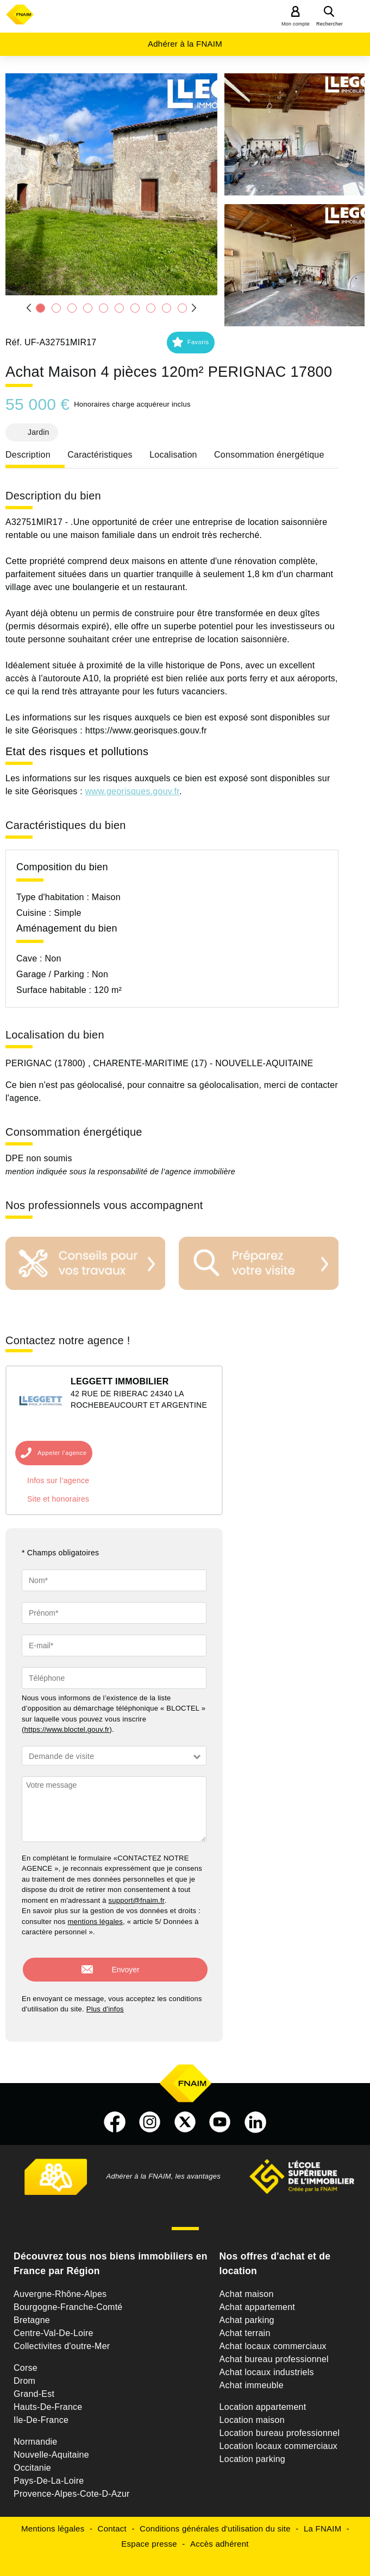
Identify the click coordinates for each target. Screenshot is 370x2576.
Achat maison (247, 2286)
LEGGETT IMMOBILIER (120, 1381)
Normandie (36, 2434)
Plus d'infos (105, 2001)
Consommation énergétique (269, 454)
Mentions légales (53, 2521)
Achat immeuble (252, 2377)
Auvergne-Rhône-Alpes (60, 2286)
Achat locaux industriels (267, 2364)
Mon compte (295, 24)
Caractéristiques (100, 454)
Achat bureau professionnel (274, 2351)
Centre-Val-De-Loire (53, 2325)
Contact (112, 2521)
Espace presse (149, 2536)
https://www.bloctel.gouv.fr (67, 1729)
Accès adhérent (219, 2536)
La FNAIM (323, 2521)
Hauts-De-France (48, 2399)
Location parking (252, 2451)
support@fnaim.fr (137, 1900)
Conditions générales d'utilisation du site (215, 2521)
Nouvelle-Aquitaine (51, 2447)
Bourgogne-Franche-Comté (68, 2299)
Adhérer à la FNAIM (185, 43)
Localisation (173, 454)
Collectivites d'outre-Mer (62, 2338)
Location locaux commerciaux (279, 2438)
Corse (25, 2360)
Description (28, 454)
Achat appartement (257, 2299)
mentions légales (95, 1921)
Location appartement (263, 2399)
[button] (111, 184)
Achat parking (247, 2312)
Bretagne (32, 2312)
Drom (24, 2373)
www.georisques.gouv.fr (132, 791)
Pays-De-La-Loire (49, 2473)
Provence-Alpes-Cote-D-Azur (72, 2486)
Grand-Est (34, 2386)
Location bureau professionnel (280, 2425)
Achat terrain (245, 2325)
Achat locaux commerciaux (273, 2338)
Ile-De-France (41, 2412)
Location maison (252, 2412)
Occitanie (32, 2460)
